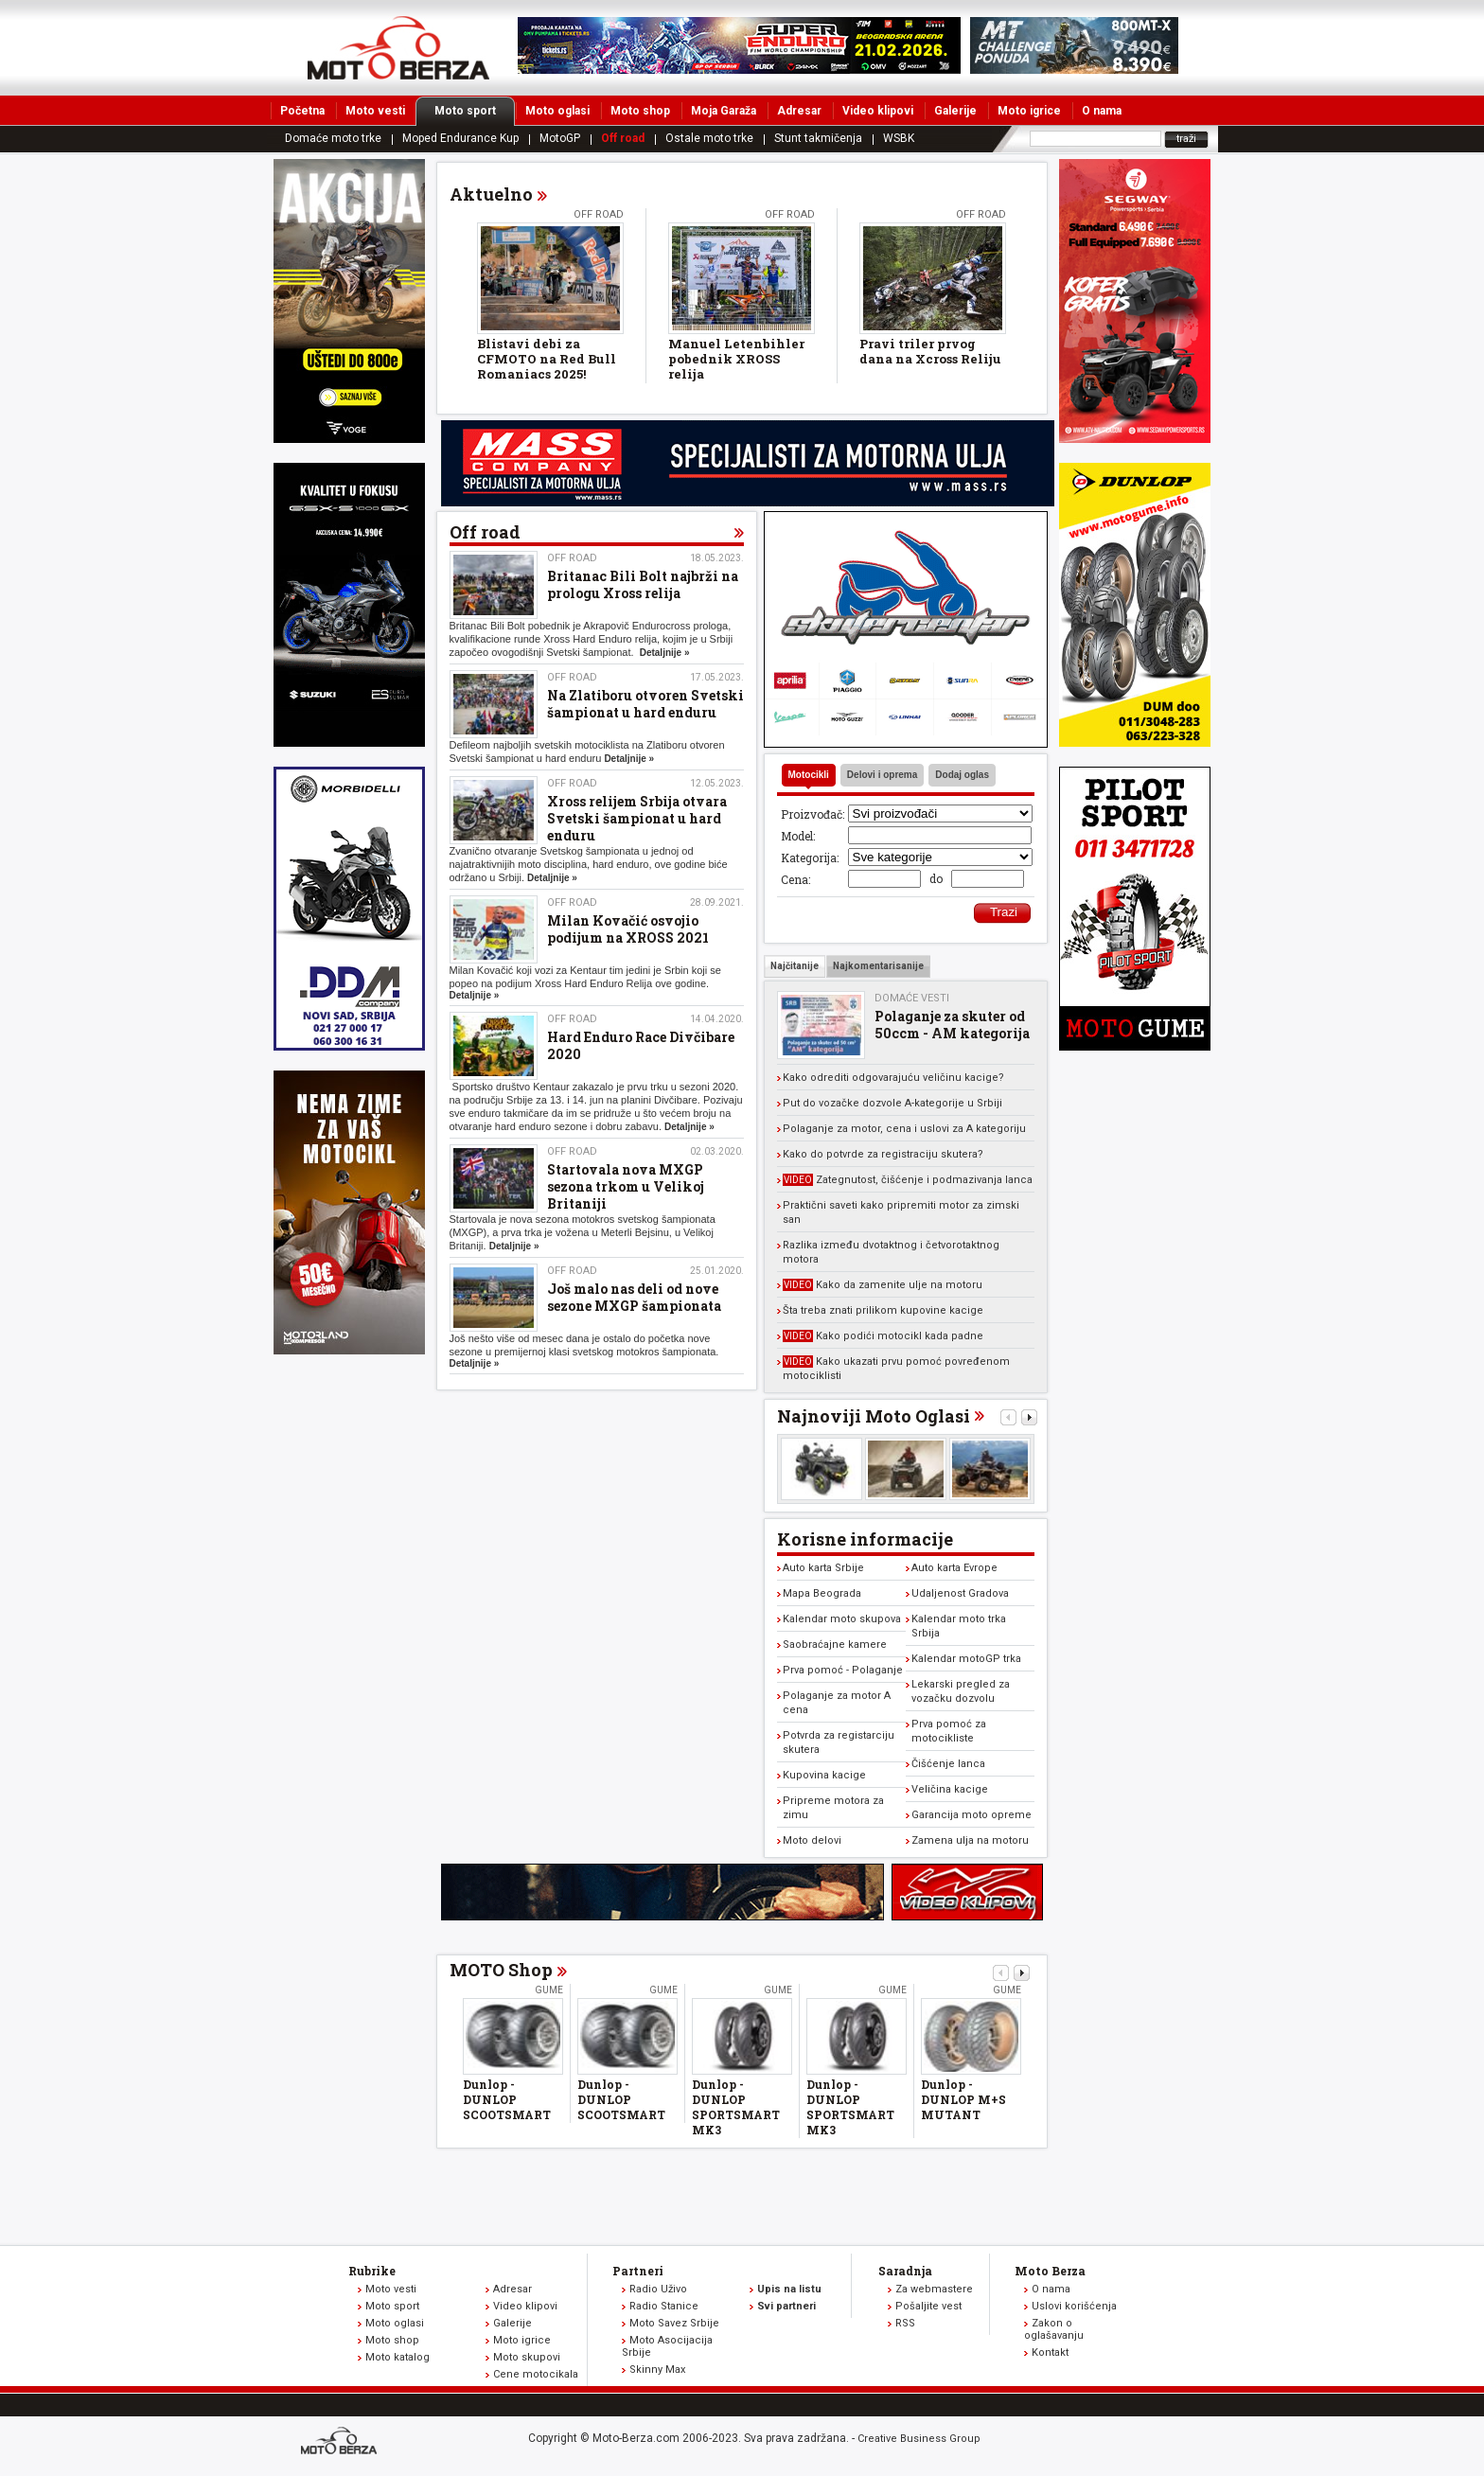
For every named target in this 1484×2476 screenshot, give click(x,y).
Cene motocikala (535, 2374)
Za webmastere (934, 2289)
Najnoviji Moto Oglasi (873, 1416)
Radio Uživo (658, 2289)
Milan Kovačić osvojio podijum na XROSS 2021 (628, 928)
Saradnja (905, 2270)
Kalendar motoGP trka (966, 1659)
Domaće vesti (911, 998)
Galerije (955, 110)
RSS (905, 2323)
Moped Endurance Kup (460, 138)
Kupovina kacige (824, 1775)
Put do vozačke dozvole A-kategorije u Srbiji (892, 1103)
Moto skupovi (526, 2357)
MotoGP (559, 138)
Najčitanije (794, 966)
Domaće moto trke (333, 138)
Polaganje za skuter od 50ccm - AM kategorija (952, 1024)
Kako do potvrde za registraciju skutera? (883, 1154)
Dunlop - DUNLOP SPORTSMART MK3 (736, 2107)
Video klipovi (877, 110)
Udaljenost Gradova (960, 1593)
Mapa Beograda (822, 1593)
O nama (1102, 110)
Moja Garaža (723, 110)
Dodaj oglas (962, 774)
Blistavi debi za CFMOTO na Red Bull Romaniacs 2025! (546, 358)
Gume (549, 1990)
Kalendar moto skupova (842, 1619)
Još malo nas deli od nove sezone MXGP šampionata (634, 1297)
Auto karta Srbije (823, 1568)
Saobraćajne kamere (835, 1644)
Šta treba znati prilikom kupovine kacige (883, 1310)
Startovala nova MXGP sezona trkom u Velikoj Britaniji (625, 1186)
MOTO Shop (501, 1969)
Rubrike (372, 2270)
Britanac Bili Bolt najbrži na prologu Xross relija (642, 584)
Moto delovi (812, 1840)
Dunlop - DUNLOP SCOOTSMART (507, 2099)
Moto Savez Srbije (674, 2323)
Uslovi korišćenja (1074, 2306)
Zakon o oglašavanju (1054, 2329)
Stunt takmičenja (818, 138)
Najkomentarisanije (878, 966)
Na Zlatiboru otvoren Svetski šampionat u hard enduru (645, 703)
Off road (623, 138)
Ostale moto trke (709, 138)
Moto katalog (397, 2357)
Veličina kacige (949, 1789)
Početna (302, 110)
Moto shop (640, 110)
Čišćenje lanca (948, 1764)
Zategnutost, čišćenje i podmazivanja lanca (908, 1180)
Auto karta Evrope (954, 1568)
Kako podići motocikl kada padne (883, 1336)
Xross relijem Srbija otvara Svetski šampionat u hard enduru (637, 818)
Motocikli (808, 774)
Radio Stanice (663, 2306)
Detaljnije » (665, 652)
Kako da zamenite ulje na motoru (882, 1285)
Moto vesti (375, 110)
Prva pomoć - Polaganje (843, 1670)
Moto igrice (1029, 110)
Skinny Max (657, 2369)
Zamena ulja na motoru (970, 1840)
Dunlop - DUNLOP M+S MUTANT (963, 2099)
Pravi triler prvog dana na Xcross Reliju (930, 351)
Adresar (799, 110)
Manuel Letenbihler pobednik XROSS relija (736, 358)
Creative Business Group (918, 2438)
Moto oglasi (557, 110)
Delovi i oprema (882, 774)
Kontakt (1050, 2352)
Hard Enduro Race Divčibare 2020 (640, 1045)
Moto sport (474, 111)
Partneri (637, 2270)
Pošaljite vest (928, 2306)
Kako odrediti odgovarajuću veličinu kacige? (893, 1077)
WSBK (898, 138)
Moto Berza (1050, 2270)
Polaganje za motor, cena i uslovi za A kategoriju (904, 1129)
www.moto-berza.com (341, 2442)
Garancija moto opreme (971, 1815)
